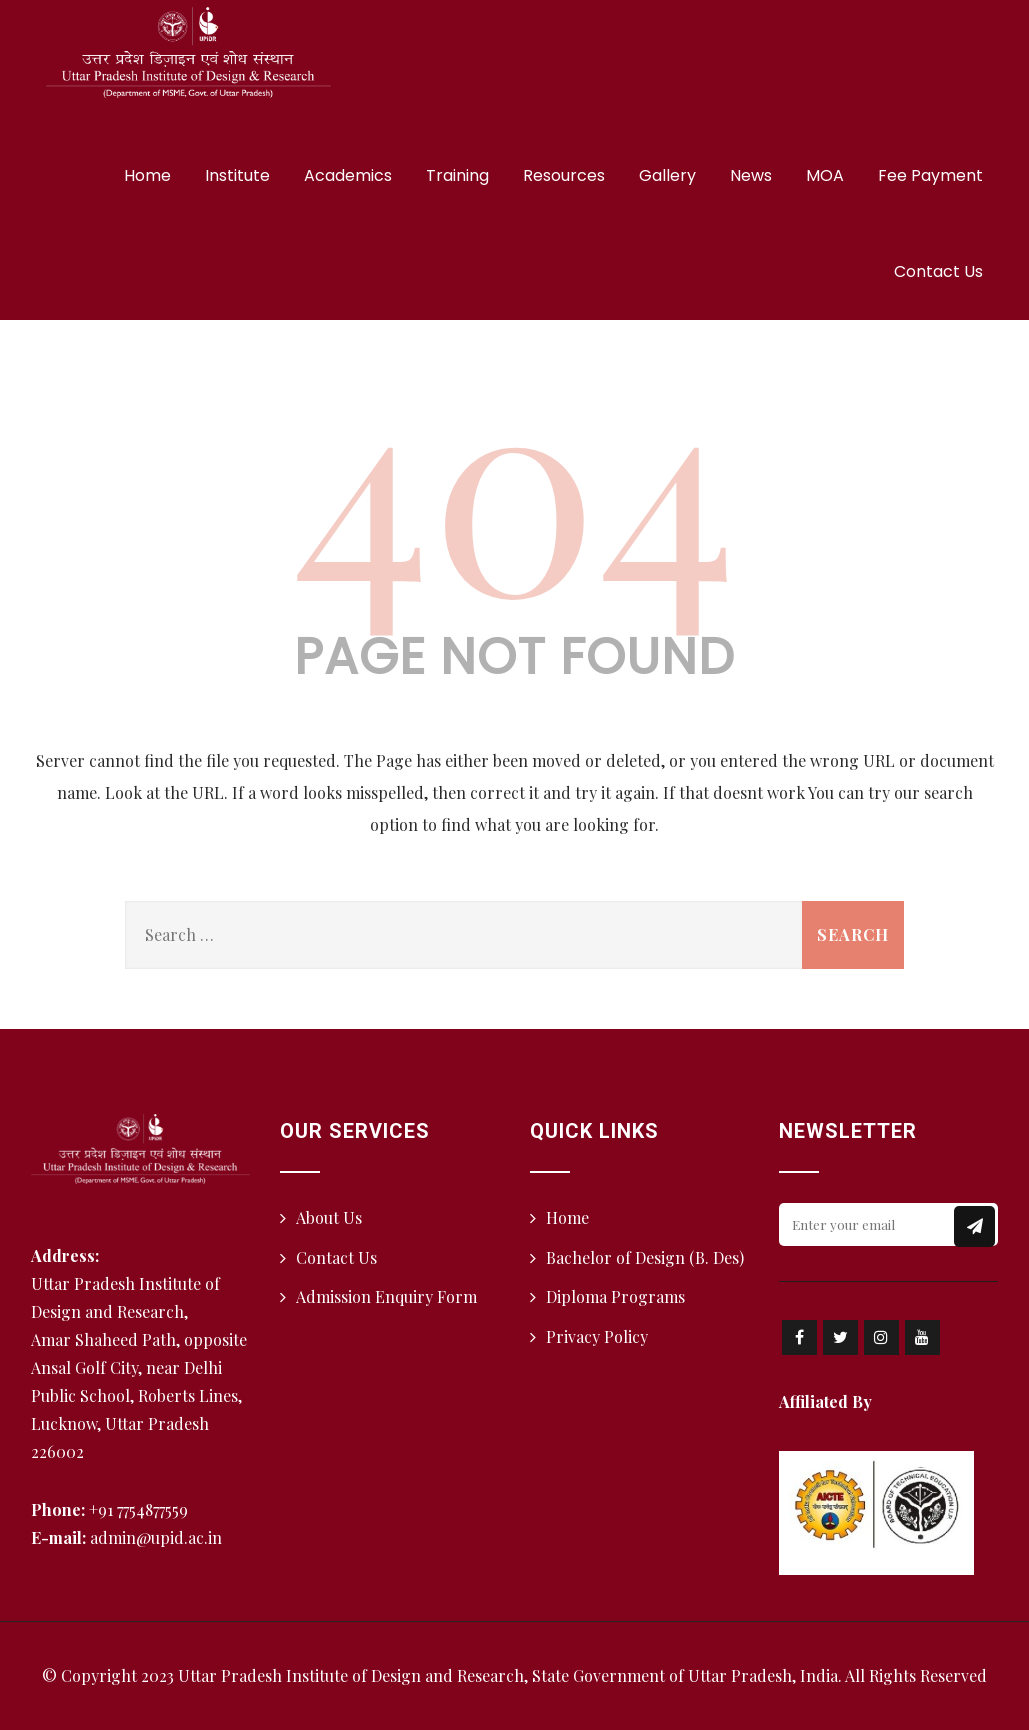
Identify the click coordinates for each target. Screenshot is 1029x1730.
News (751, 175)
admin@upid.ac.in (156, 1537)
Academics (348, 175)
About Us (329, 1217)
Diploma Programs (615, 1296)
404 (515, 479)
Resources (564, 175)
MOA (825, 175)
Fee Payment (930, 175)
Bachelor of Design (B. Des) (645, 1257)
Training (457, 175)
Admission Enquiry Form (386, 1296)
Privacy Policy (597, 1336)
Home (147, 175)
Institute (237, 175)
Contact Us (938, 271)
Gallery (667, 175)
